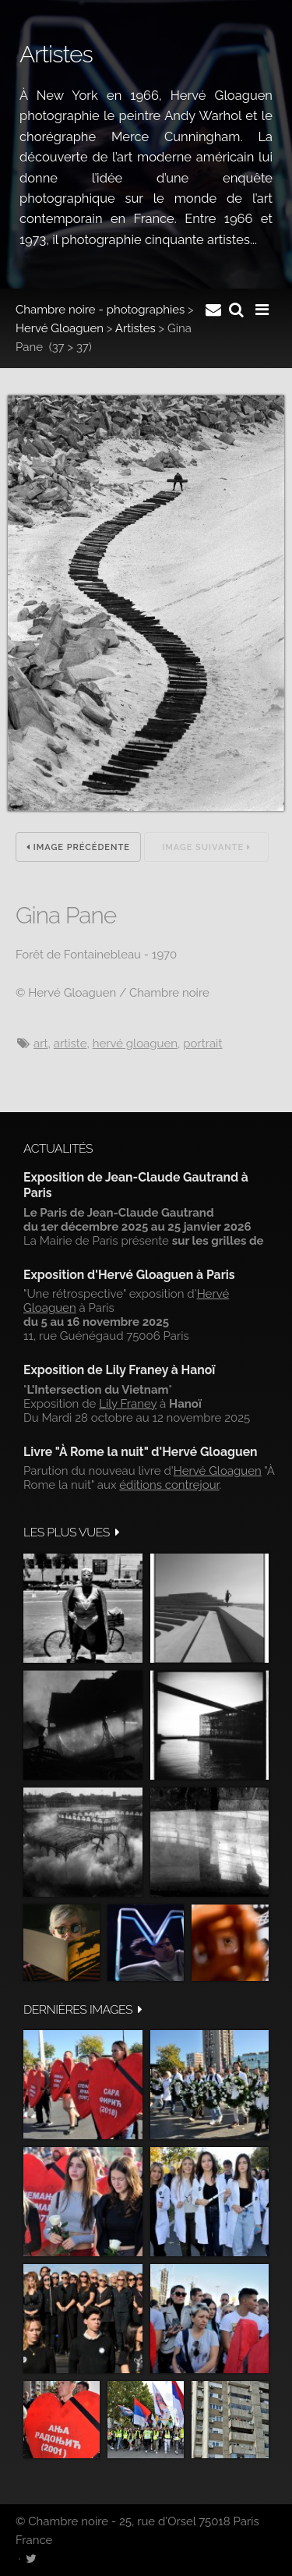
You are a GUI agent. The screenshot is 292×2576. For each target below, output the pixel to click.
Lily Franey (128, 1404)
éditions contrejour (169, 1485)
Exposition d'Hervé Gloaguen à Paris (129, 1274)
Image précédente (78, 847)
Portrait (202, 1043)
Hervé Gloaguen (60, 328)
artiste (70, 1043)
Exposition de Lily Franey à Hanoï (119, 1369)
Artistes (135, 328)
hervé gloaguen (135, 1043)
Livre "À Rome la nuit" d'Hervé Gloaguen (140, 1451)
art (40, 1043)
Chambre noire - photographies (100, 310)
